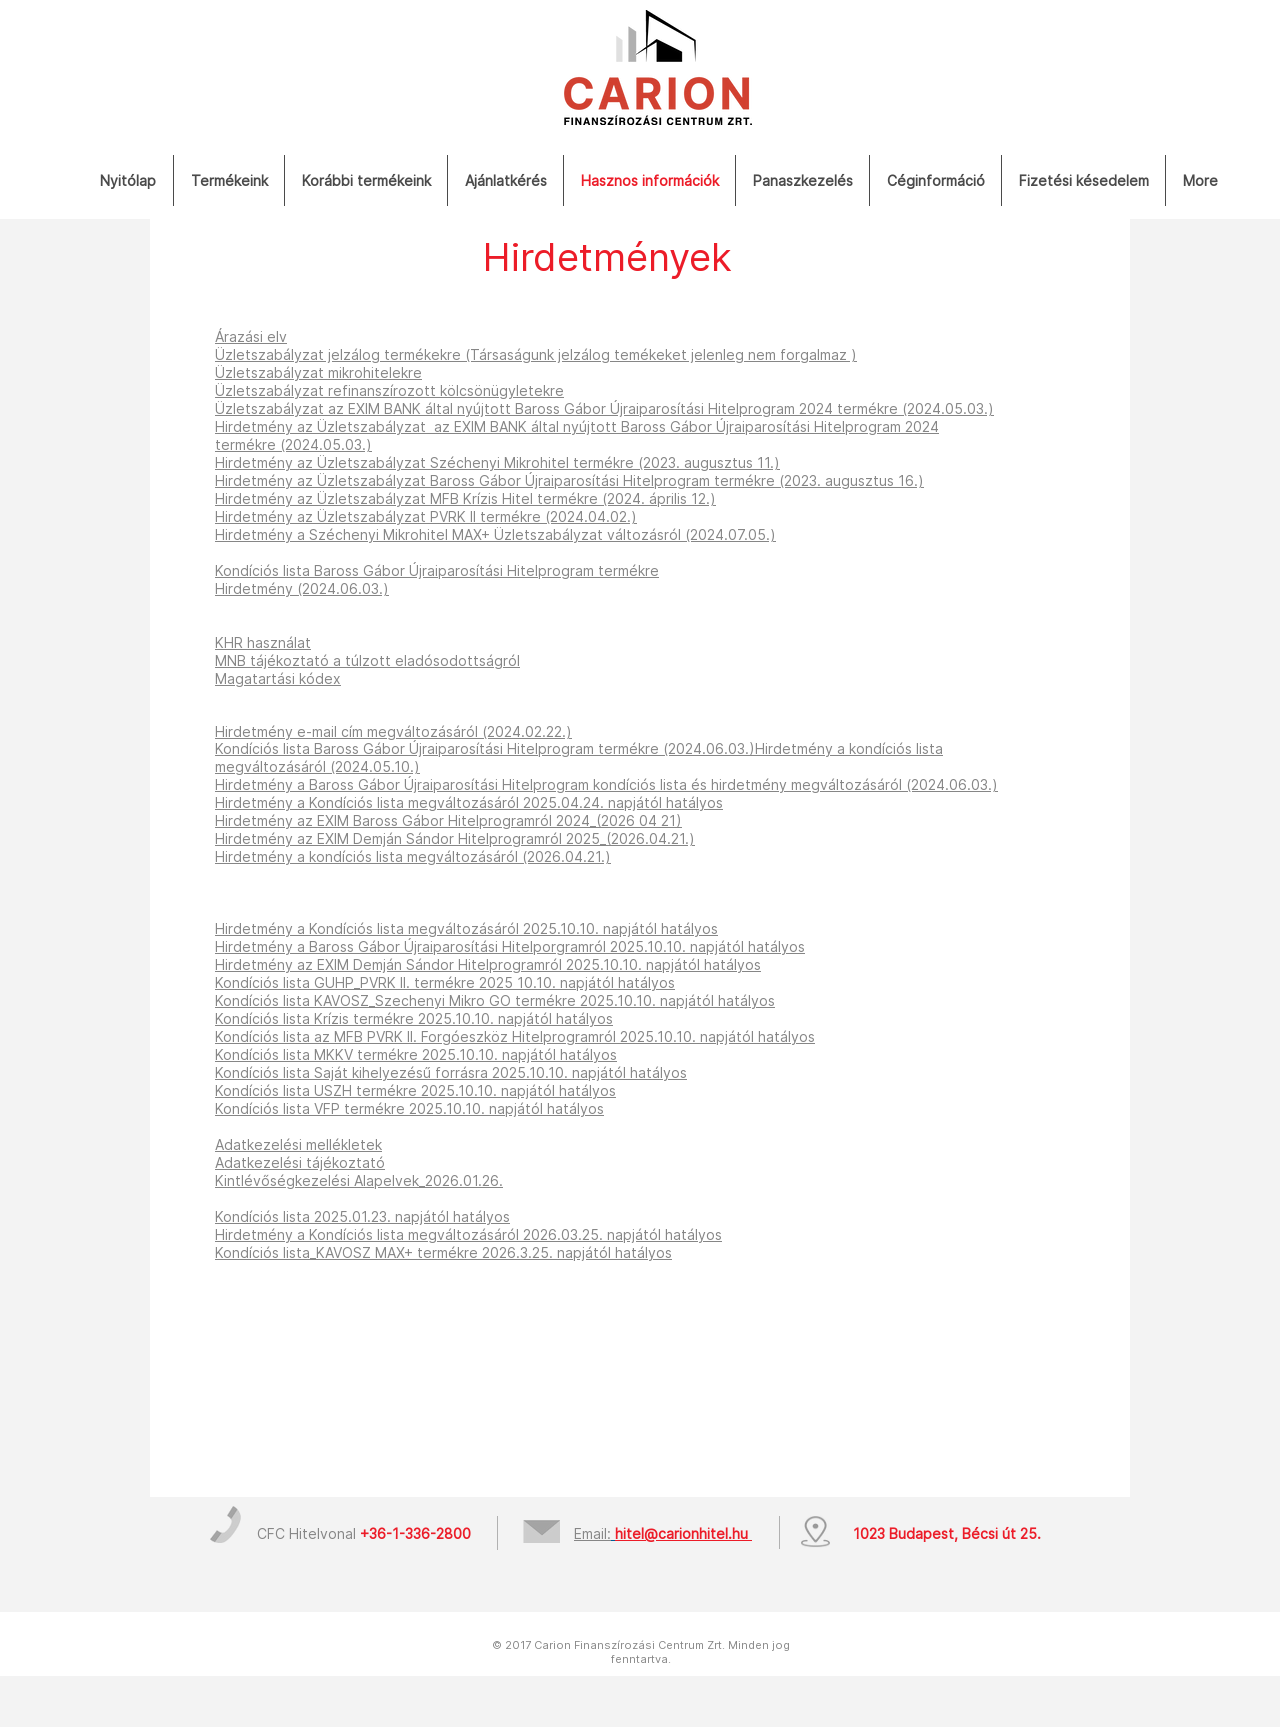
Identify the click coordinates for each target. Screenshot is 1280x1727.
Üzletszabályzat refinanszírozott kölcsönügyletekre (389, 390)
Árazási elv (251, 336)
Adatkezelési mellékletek (298, 1144)
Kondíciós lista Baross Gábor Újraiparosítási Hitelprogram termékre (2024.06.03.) (485, 748)
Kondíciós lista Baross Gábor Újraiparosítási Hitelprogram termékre (437, 570)
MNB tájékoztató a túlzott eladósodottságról (367, 660)
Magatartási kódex (278, 678)
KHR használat (263, 642)
